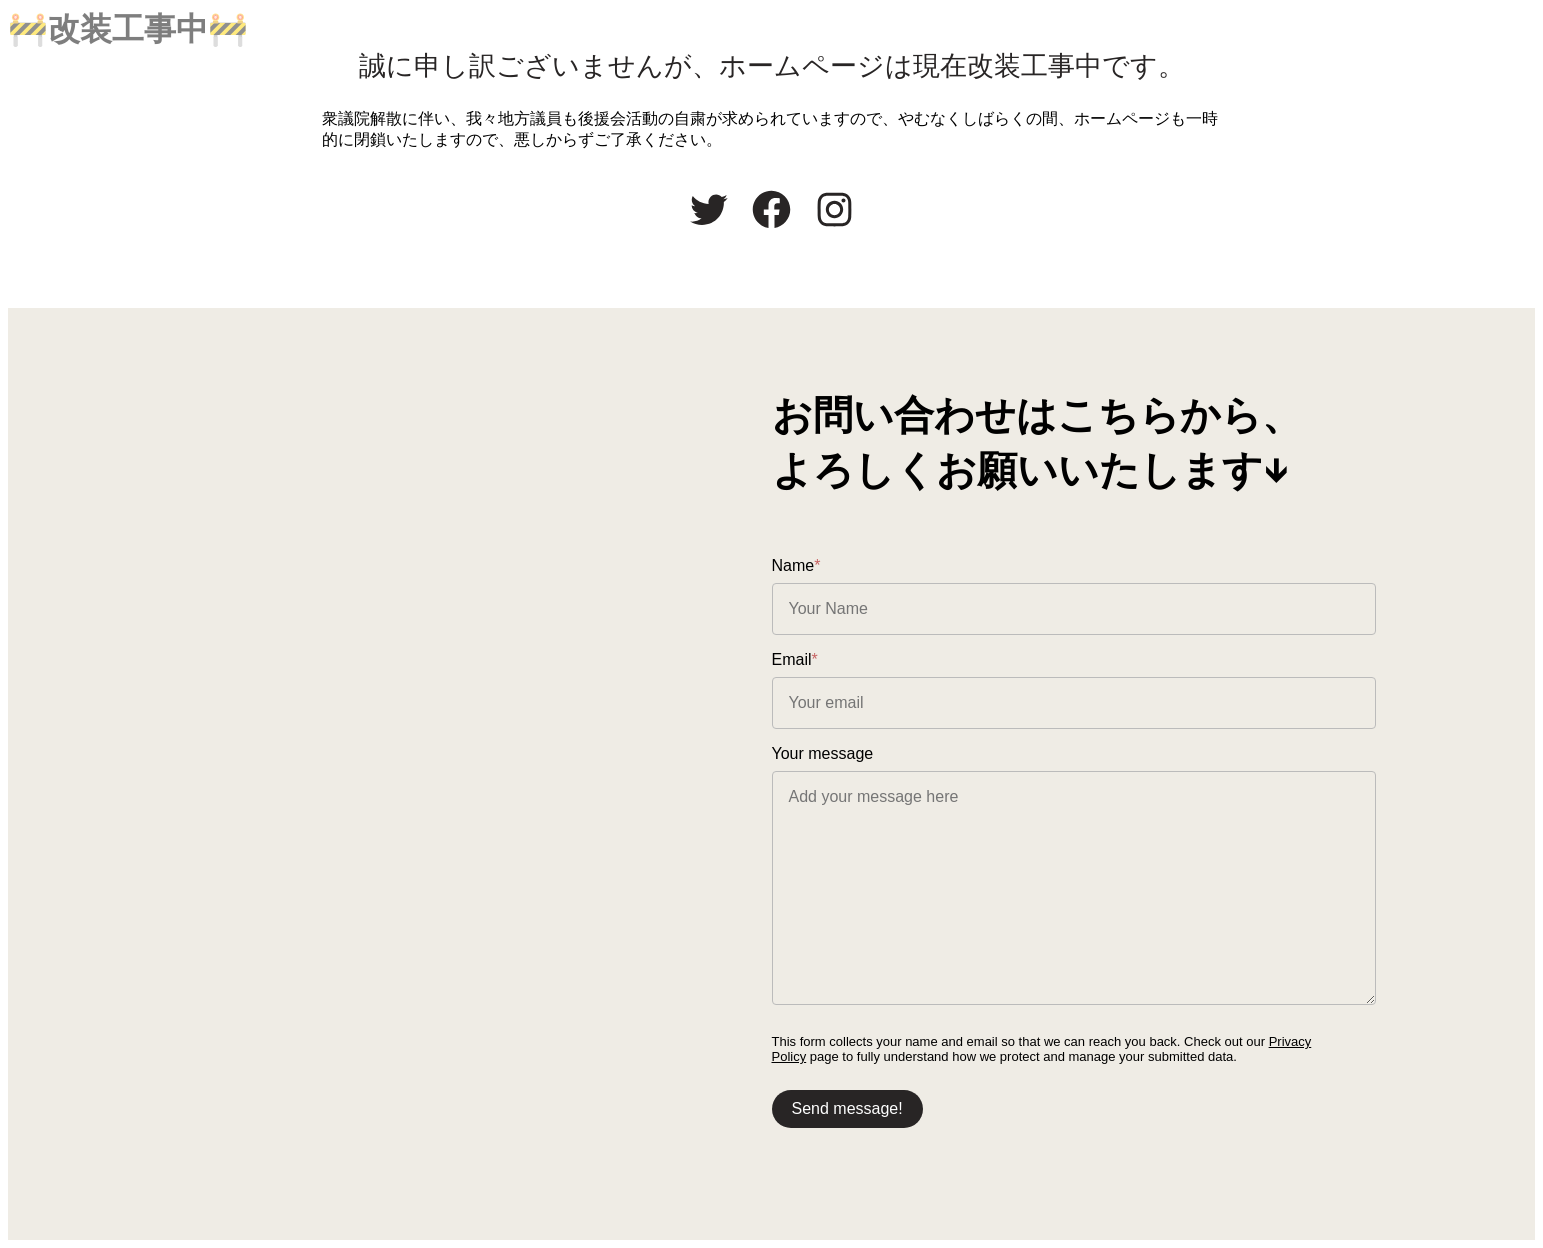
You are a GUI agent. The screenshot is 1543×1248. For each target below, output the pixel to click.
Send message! (847, 1108)
